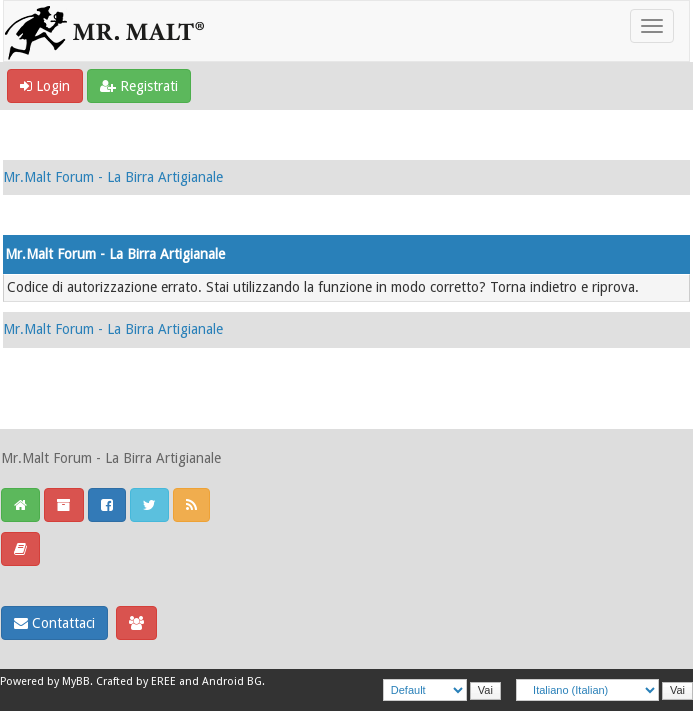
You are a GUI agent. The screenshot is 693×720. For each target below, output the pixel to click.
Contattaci (54, 623)
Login (45, 86)
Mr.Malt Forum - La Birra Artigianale (113, 177)
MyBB (76, 681)
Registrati (139, 86)
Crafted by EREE (136, 681)
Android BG (232, 681)
